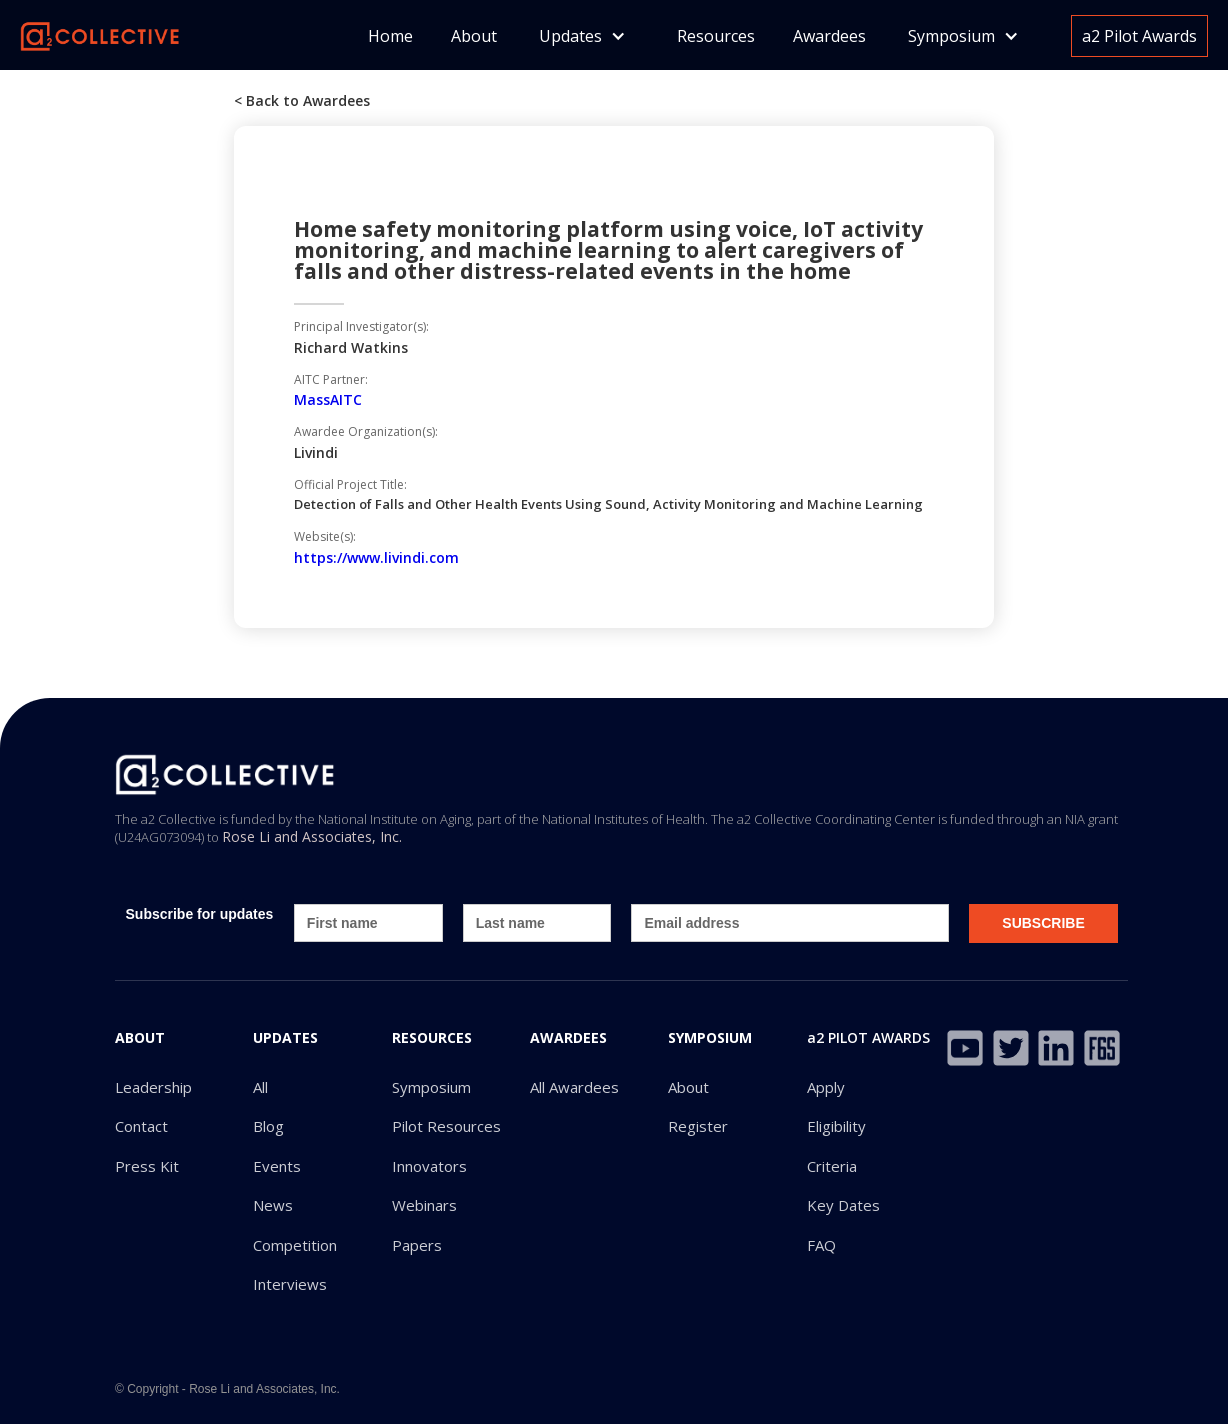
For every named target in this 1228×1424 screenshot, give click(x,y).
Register (698, 1126)
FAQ (821, 1245)
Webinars (424, 1205)
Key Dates (843, 1205)
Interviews (290, 1284)
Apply (826, 1087)
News (273, 1205)
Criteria (832, 1166)
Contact (141, 1126)
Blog (268, 1126)
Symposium (431, 1087)
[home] (100, 34)
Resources (716, 36)
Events (277, 1166)
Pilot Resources (446, 1126)
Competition (295, 1245)
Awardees (829, 36)
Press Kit (147, 1166)
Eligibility (836, 1126)
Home (390, 36)
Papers (417, 1245)
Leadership (153, 1087)
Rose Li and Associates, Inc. (312, 836)
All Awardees (574, 1087)
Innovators (429, 1166)
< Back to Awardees (302, 100)
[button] (582, 36)
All (260, 1087)
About (474, 36)
